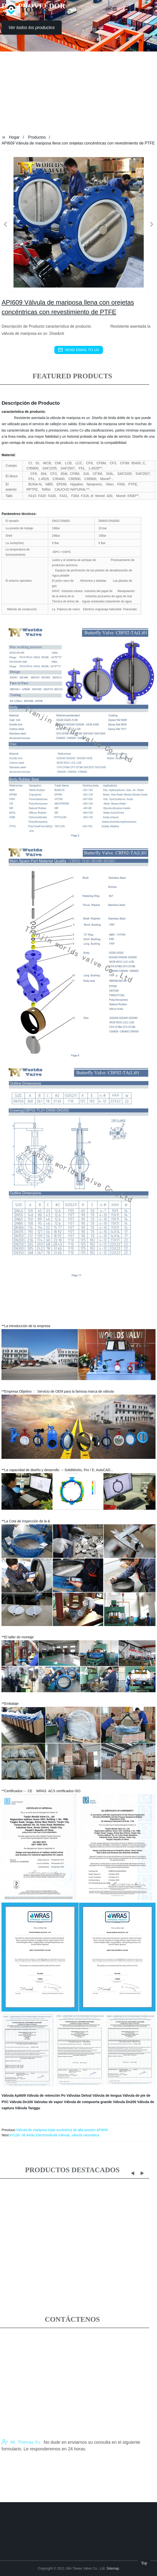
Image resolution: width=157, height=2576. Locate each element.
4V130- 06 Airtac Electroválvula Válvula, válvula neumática (54, 2135)
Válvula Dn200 (124, 2102)
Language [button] (144, 9)
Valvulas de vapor (48, 2102)
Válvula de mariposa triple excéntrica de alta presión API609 (62, 2130)
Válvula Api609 (13, 2095)
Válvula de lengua (106, 2095)
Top (144, 2561)
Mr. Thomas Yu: (21, 2469)
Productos (37, 137)
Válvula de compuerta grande (88, 2102)
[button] (114, 9)
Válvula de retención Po (46, 2095)
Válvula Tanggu (27, 2108)
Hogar (14, 137)
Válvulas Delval (78, 2095)
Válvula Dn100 (21, 2102)
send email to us (78, 349)
